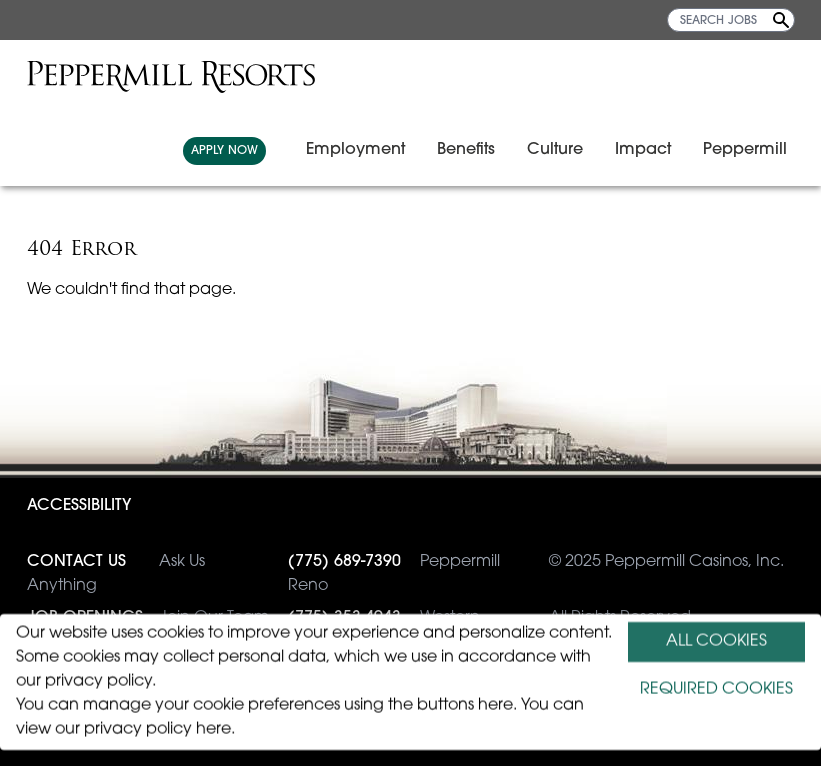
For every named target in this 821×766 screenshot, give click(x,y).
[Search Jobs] (781, 20)
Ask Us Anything (116, 572)
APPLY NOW (224, 151)
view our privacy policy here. (125, 730)
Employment (355, 150)
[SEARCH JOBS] (731, 20)
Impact (643, 150)
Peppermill (745, 150)
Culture (555, 150)
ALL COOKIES (716, 642)
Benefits (466, 150)
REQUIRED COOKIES (716, 690)
